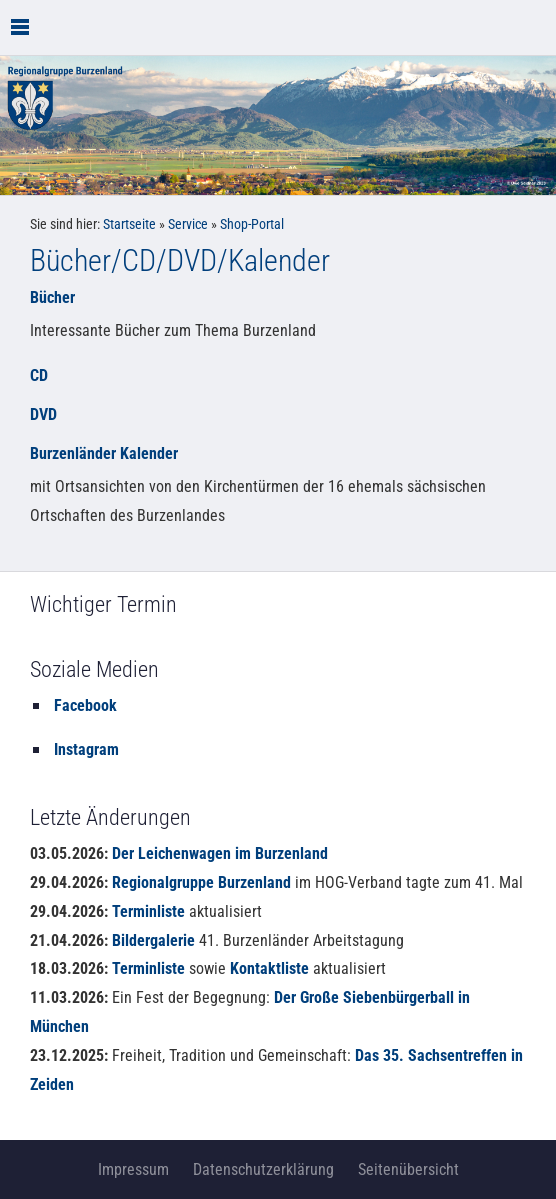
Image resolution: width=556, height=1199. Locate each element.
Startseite (129, 224)
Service (188, 224)
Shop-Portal (252, 224)
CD (39, 375)
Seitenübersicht (408, 1169)
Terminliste (148, 911)
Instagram (86, 749)
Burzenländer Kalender (104, 453)
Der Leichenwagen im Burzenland (220, 853)
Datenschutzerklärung (263, 1169)
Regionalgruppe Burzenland (201, 882)
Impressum (133, 1169)
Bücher (52, 297)
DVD (43, 414)
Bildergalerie (153, 940)
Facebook (85, 705)
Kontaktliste (269, 968)
